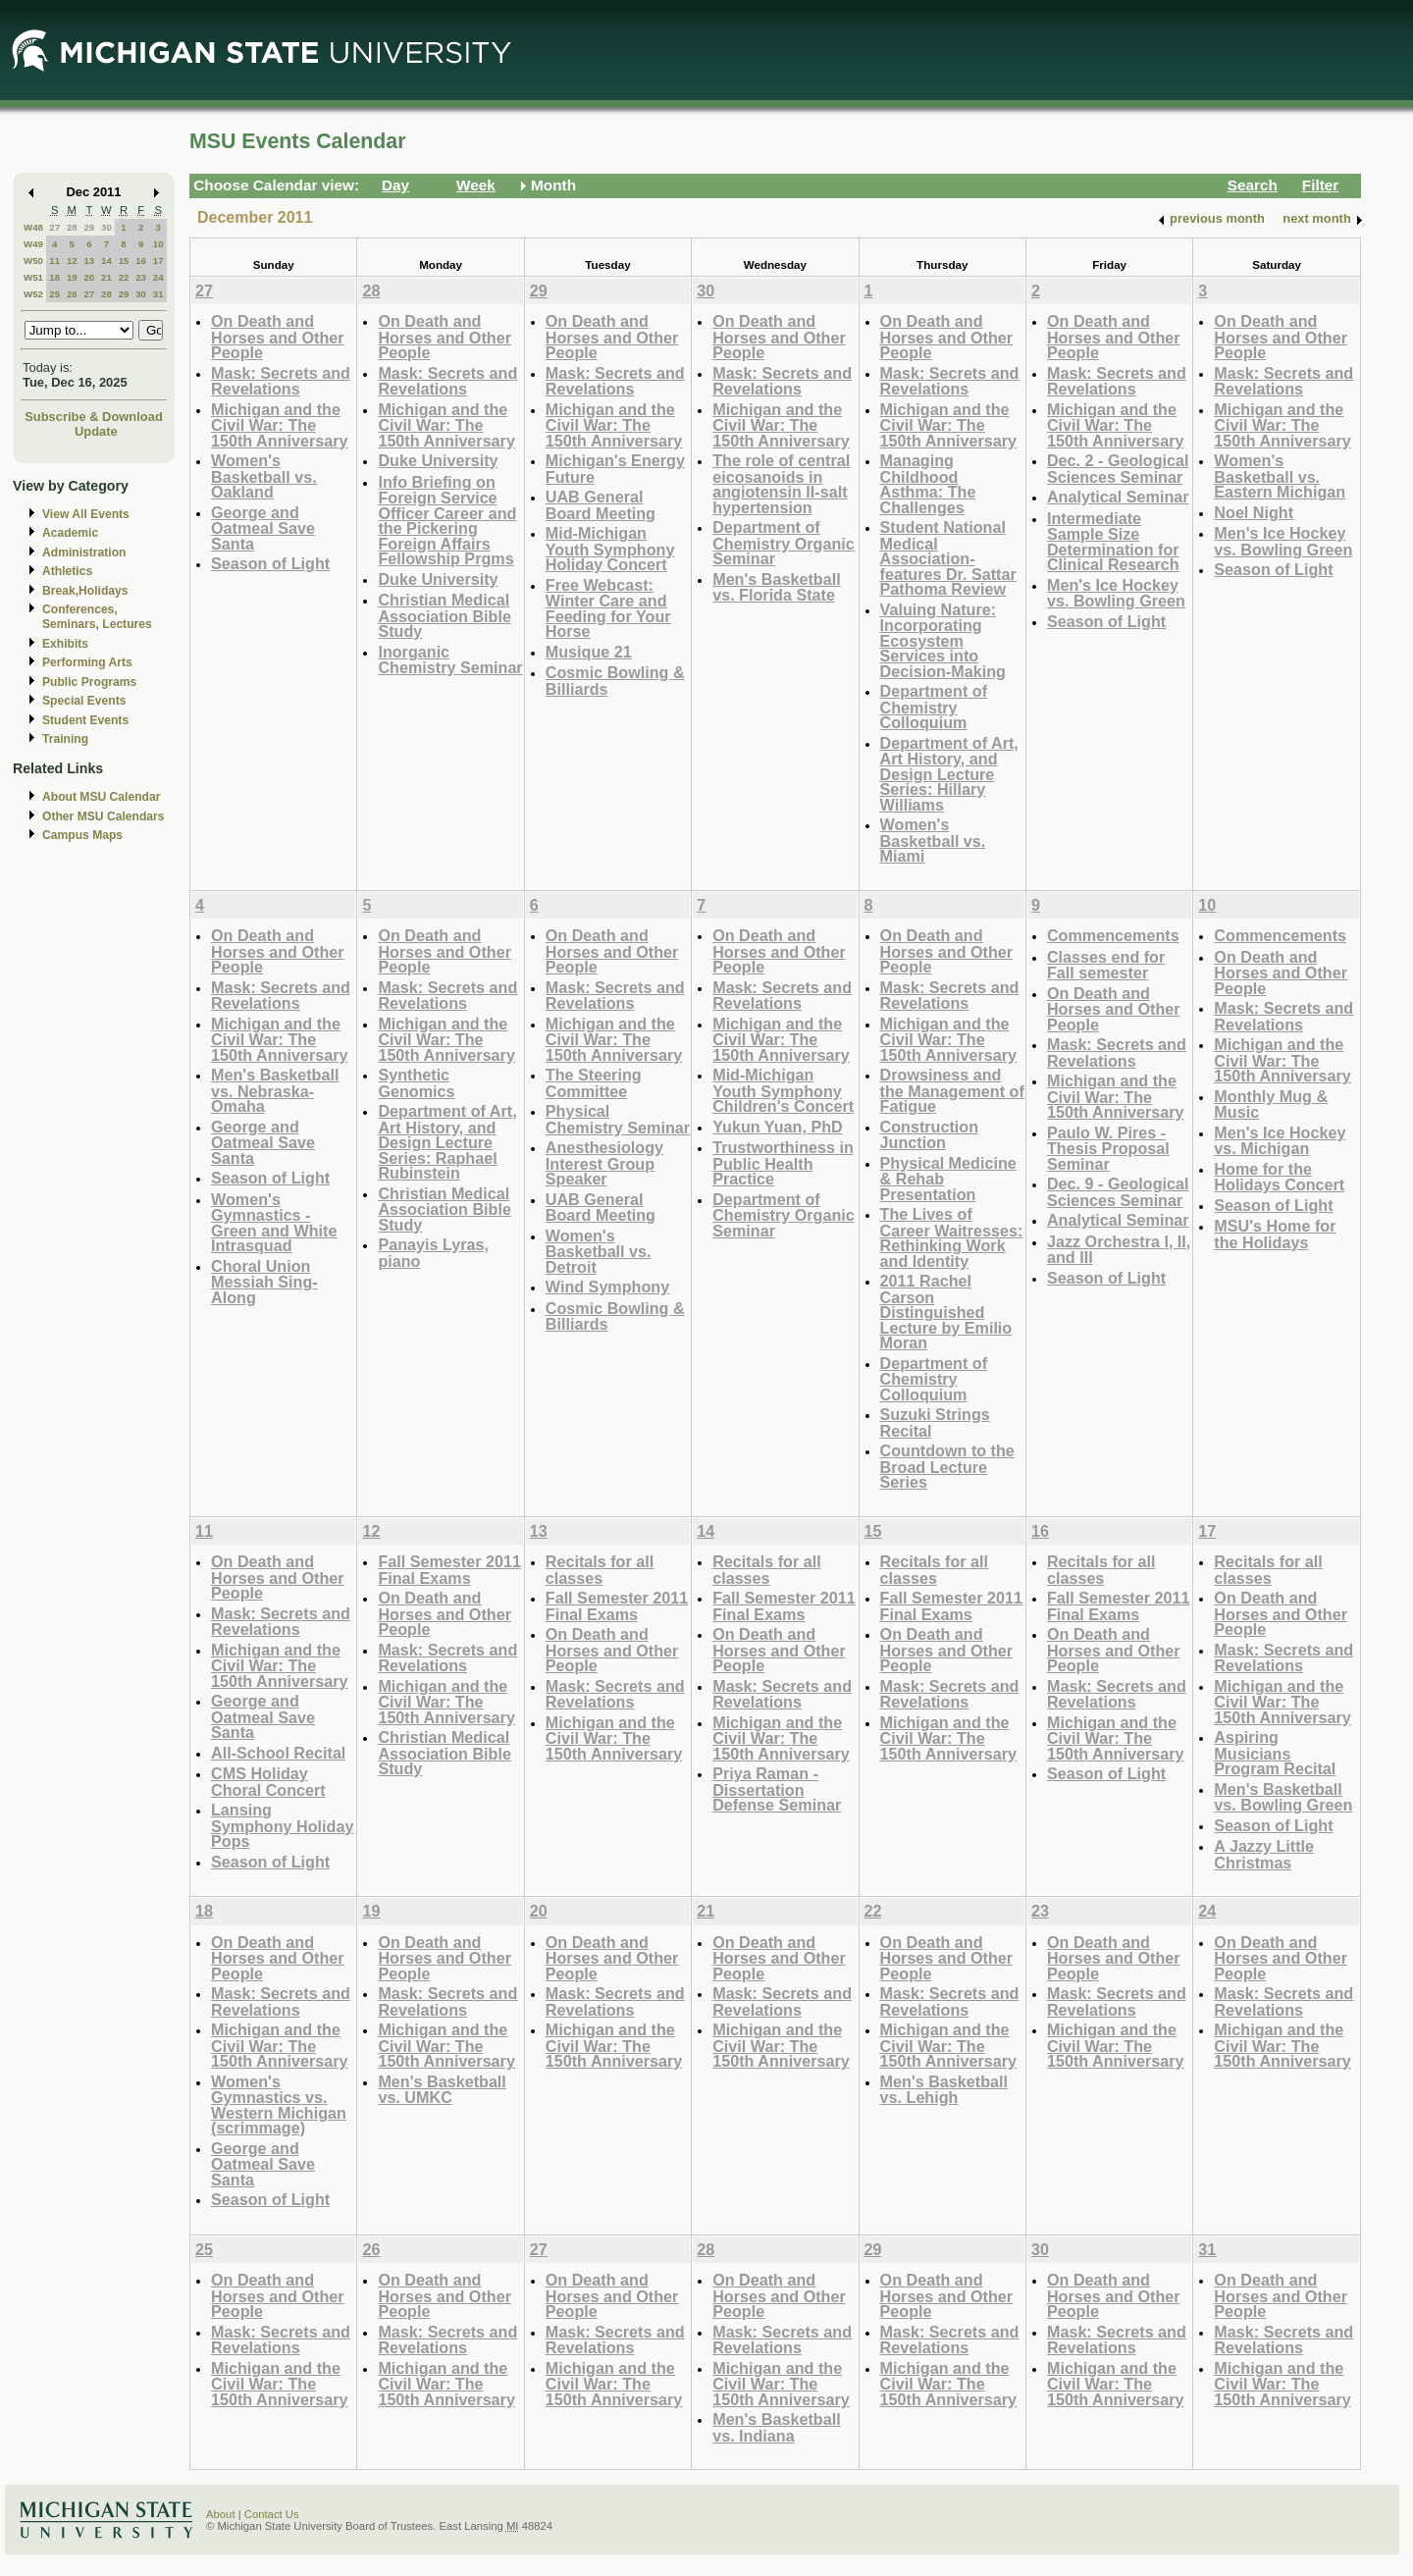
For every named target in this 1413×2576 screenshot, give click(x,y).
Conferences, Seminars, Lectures (97, 617)
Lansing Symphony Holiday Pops (282, 1825)
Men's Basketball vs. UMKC (441, 2090)
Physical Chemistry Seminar (618, 1119)
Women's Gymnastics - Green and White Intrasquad (274, 1222)
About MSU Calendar (101, 797)
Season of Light (270, 563)
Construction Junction (929, 1135)
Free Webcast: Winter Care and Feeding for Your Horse (608, 608)
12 (72, 260)
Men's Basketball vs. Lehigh (944, 2090)
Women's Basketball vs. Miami (933, 840)
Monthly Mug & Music (1271, 1104)
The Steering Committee (594, 1083)
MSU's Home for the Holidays (1274, 1234)
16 (140, 260)
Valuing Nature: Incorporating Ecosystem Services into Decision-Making (943, 640)
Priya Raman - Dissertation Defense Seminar (776, 1789)
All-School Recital (278, 1752)
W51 (33, 277)
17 (158, 260)
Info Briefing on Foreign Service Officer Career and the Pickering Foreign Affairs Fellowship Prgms (447, 520)
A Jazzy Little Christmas (1264, 1854)
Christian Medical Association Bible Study (444, 615)
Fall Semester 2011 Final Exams (449, 1569)
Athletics (67, 571)
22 (124, 277)
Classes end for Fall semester (1106, 965)
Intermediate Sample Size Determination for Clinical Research (1113, 541)
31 (158, 294)
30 (106, 227)
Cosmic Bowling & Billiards (615, 680)
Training (65, 739)
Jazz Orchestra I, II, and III (1118, 1250)
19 (72, 277)
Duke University (437, 460)
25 (54, 294)
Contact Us (271, 2514)
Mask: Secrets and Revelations (280, 381)
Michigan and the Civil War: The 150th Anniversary (279, 424)
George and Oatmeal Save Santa (263, 527)
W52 (33, 294)
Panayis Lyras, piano (433, 1252)
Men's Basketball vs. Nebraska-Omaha (275, 1090)
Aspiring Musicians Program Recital (1274, 1752)
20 (88, 277)
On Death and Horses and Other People (277, 336)
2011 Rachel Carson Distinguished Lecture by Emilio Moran (946, 1311)
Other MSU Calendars (103, 816)
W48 (33, 227)
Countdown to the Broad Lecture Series (947, 1466)
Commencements (1113, 935)
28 (72, 227)
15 (124, 260)
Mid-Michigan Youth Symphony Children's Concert (783, 1090)
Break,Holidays (85, 591)
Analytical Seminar (1118, 496)
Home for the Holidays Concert (1279, 1177)
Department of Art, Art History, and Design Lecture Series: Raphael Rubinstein (447, 1142)
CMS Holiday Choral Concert (268, 1781)
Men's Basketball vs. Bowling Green (1283, 1797)
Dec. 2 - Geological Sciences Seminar (1118, 468)
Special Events (84, 701)
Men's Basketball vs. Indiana (776, 2427)
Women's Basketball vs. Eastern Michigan (1279, 475)
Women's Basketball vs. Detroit (599, 1251)
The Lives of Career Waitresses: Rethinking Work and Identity (951, 1237)
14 (106, 260)
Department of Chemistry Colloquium (934, 706)
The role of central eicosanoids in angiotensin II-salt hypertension (781, 483)
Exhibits (65, 644)
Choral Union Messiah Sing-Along (264, 1281)
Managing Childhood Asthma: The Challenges (928, 483)
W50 (33, 260)
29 (88, 227)
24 (158, 277)
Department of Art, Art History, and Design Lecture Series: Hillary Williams (949, 774)
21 (106, 277)
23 (140, 277)
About (221, 2514)
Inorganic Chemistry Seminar (450, 660)
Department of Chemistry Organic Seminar (783, 542)
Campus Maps (82, 835)
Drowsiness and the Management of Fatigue (952, 1090)
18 (54, 277)
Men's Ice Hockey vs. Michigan (1279, 1141)
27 (54, 227)
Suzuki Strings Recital (935, 1422)
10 (158, 243)
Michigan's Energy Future (615, 468)
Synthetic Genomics (416, 1083)
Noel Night (1253, 512)
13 (88, 260)
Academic (70, 533)
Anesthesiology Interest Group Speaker (604, 1162)
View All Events (86, 514)
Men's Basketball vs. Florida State (776, 587)
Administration (84, 552)
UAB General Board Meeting (600, 505)
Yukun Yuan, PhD (777, 1126)
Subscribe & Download (94, 416)
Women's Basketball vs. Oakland (264, 475)
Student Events (85, 720)
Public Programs (89, 682)
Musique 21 (589, 651)
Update (96, 431)
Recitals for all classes (600, 1569)
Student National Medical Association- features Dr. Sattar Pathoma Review (948, 558)
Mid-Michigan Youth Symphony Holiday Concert (610, 548)
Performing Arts (87, 662)
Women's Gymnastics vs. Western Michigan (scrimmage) (278, 2105)
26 (72, 294)
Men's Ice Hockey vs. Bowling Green (1116, 593)
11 (54, 260)
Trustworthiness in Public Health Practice (783, 1162)
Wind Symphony (607, 1286)
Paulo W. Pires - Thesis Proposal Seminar (1108, 1148)
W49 (33, 243)
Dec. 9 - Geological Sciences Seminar (1118, 1192)
